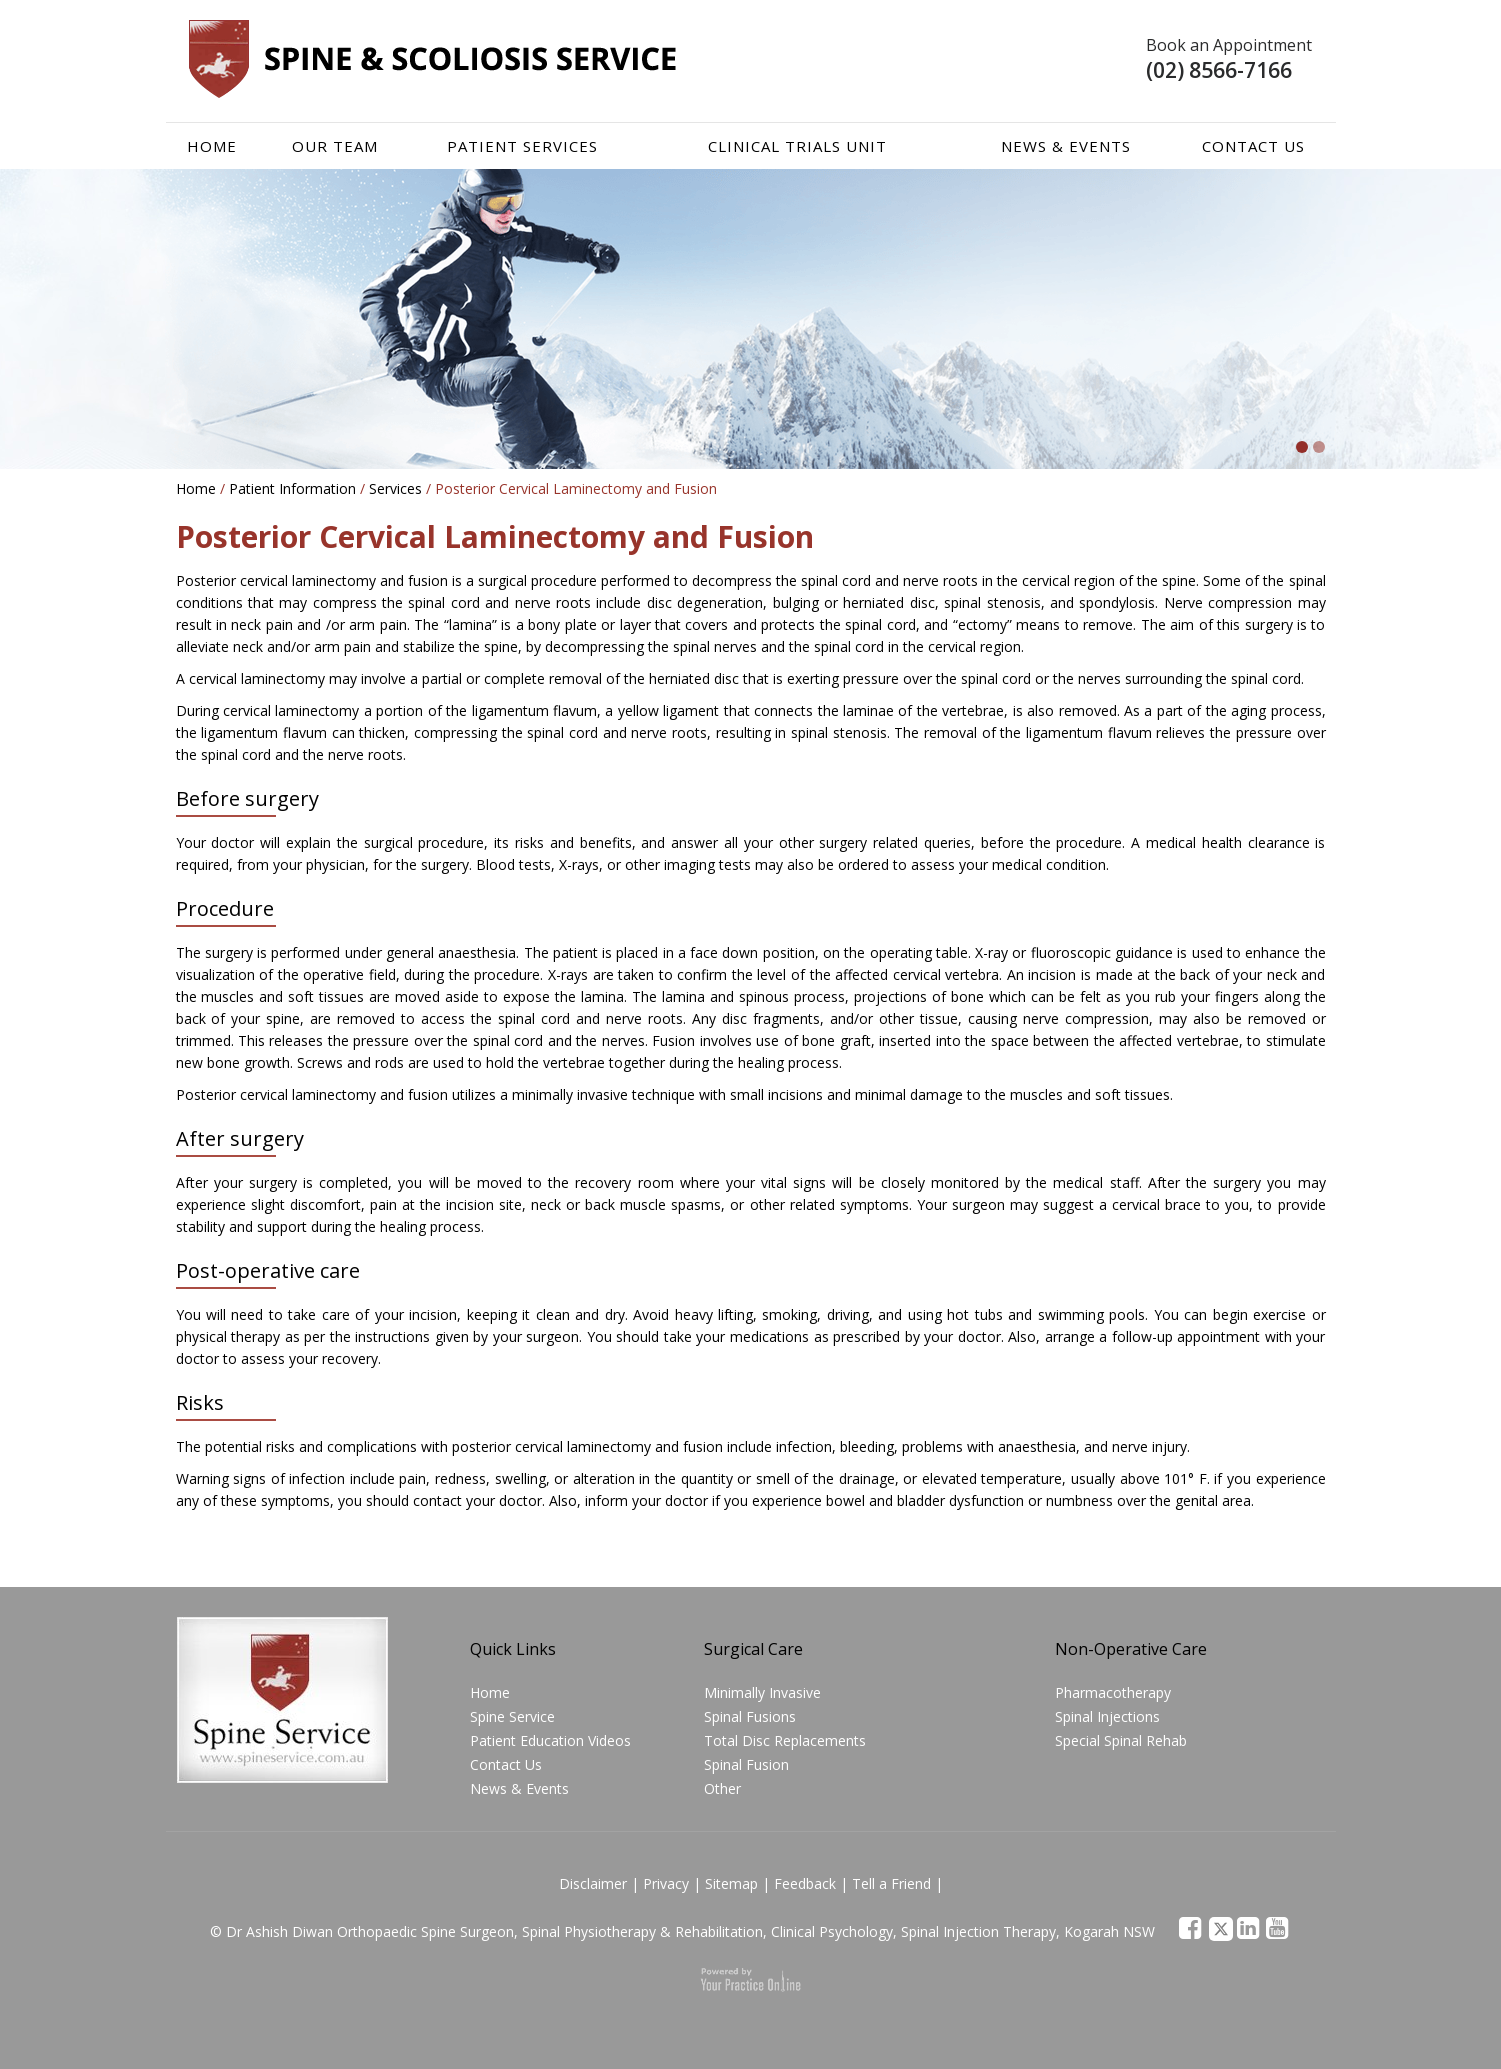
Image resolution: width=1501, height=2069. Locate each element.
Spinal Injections (1107, 1716)
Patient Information (292, 488)
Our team (335, 146)
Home (212, 146)
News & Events (1066, 146)
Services (395, 488)
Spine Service (512, 1716)
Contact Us (1253, 146)
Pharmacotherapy (1113, 1692)
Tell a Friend (891, 1883)
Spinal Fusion (746, 1764)
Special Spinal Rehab (1121, 1740)
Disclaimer (593, 1883)
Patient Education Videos (550, 1740)
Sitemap (731, 1883)
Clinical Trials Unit (797, 146)
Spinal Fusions (750, 1716)
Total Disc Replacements (785, 1740)
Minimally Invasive (762, 1692)
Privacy (666, 1883)
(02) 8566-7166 (1219, 70)
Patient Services (522, 146)
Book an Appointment (1229, 45)
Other (722, 1788)
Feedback (805, 1883)
